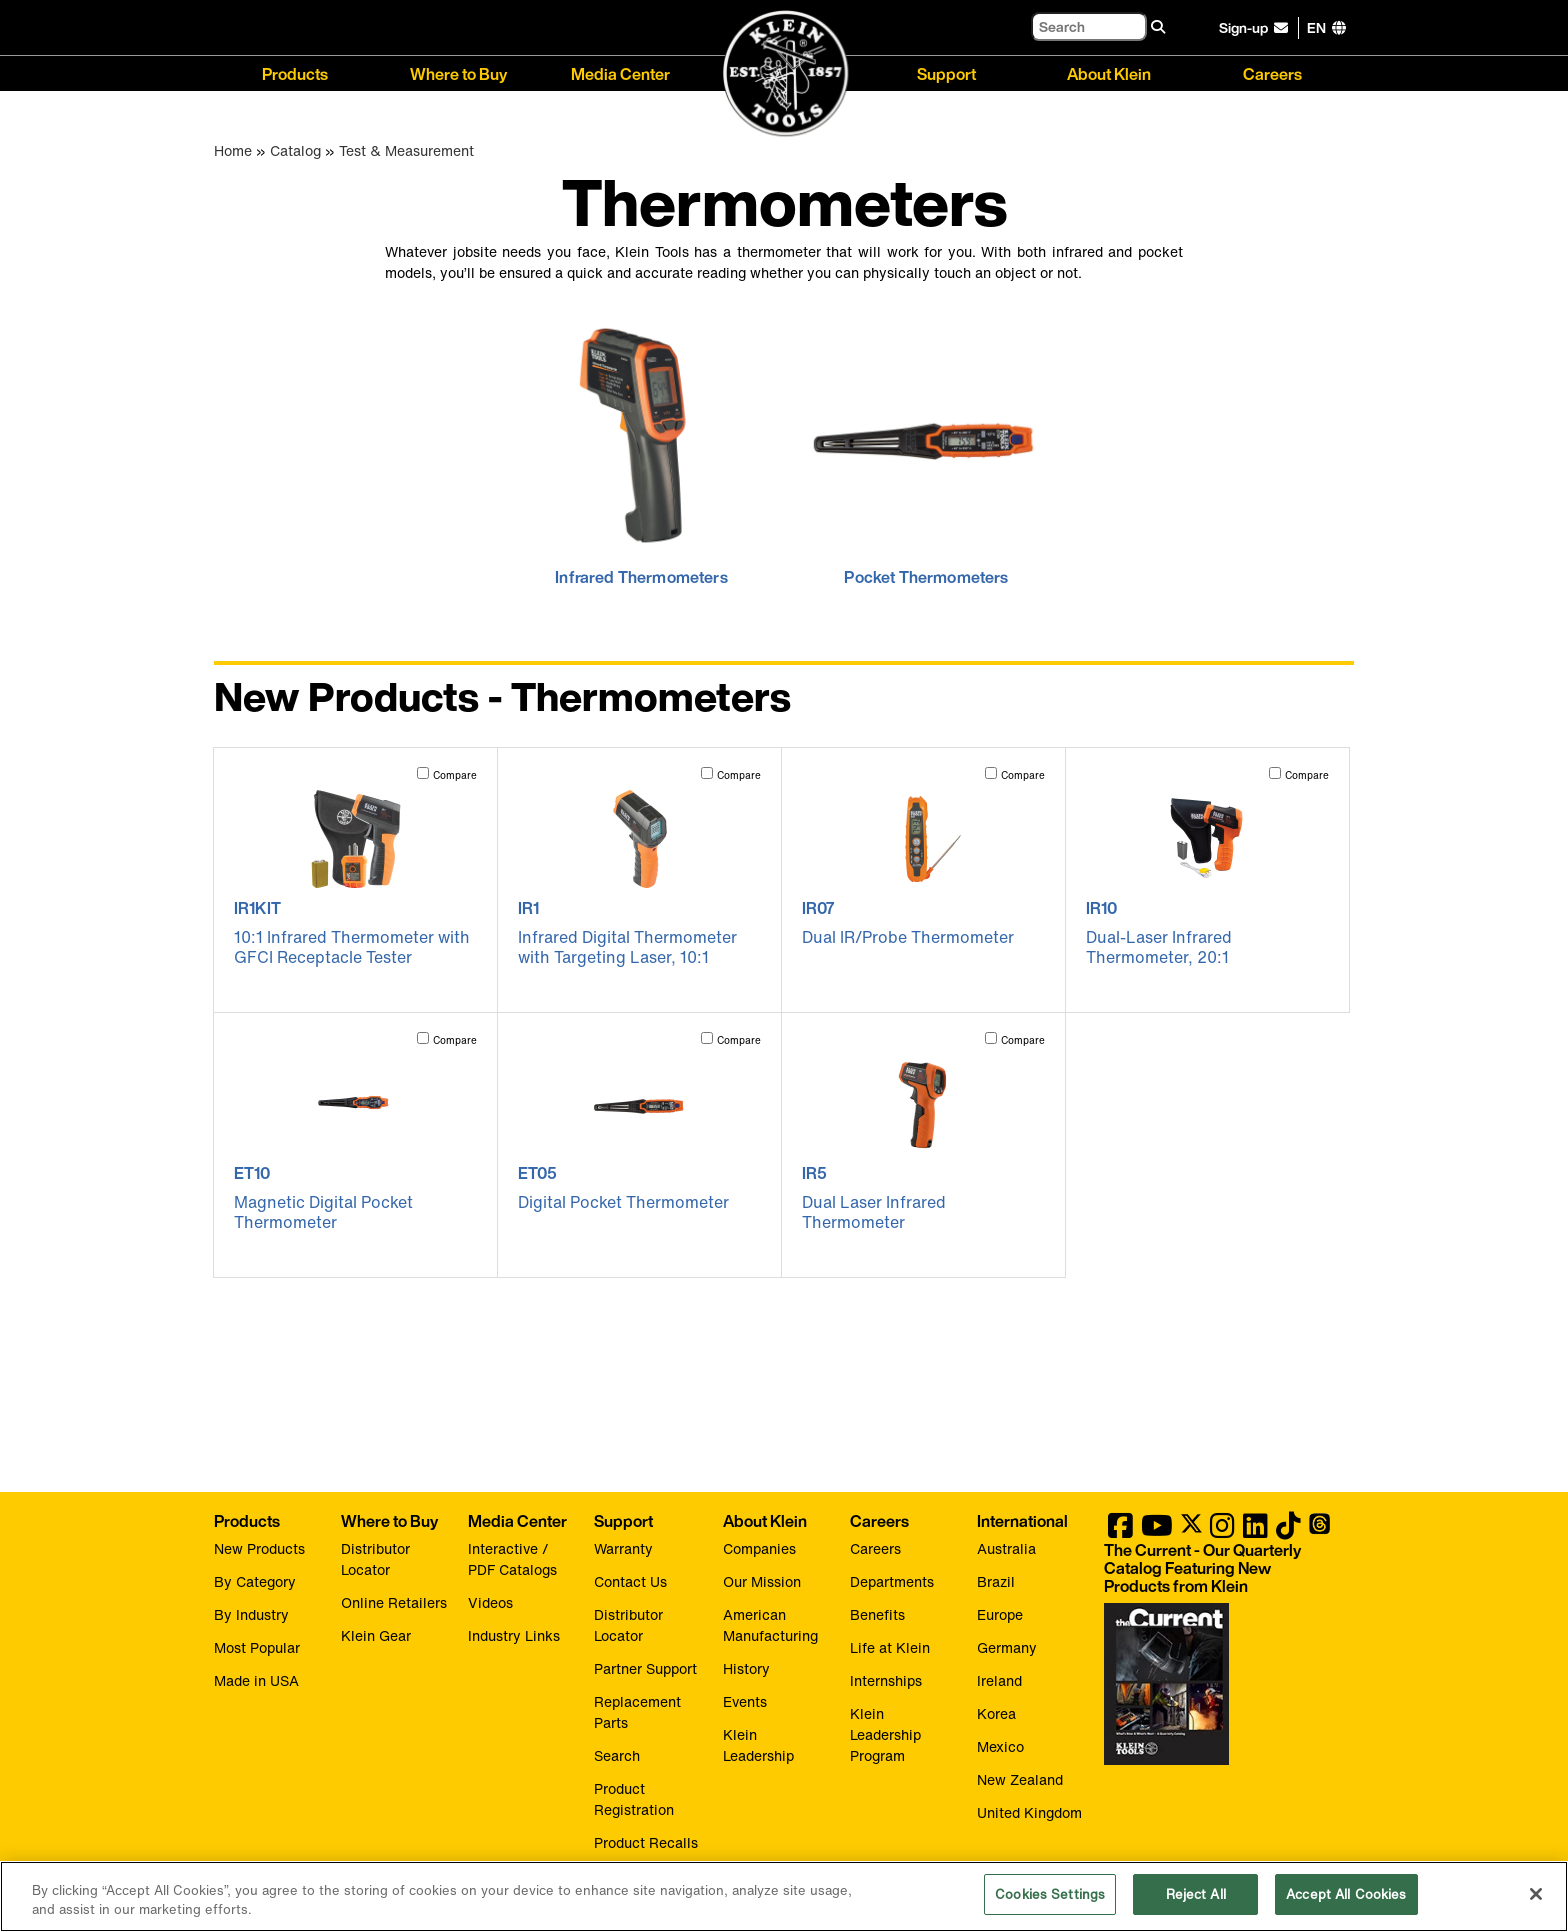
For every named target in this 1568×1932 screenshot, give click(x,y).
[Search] (1089, 26)
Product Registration (634, 1799)
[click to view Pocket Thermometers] (926, 449)
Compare (455, 775)
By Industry (251, 1614)
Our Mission (762, 1581)
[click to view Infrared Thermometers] (641, 449)
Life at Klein (890, 1647)
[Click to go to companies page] (1316, 27)
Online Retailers (394, 1602)
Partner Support (645, 1668)
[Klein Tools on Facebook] (1120, 1530)
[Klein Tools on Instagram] (1222, 1530)
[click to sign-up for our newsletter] (1256, 28)
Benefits (877, 1614)
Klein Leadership (758, 1745)
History (746, 1668)
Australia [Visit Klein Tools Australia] (1006, 1548)
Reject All (1196, 1904)
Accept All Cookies (1346, 1904)
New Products (259, 1548)
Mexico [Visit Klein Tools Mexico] (1000, 1746)
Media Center (620, 72)
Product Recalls (646, 1842)
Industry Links (514, 1635)
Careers (1272, 72)
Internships (886, 1680)
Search (617, 1755)
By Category (255, 1581)
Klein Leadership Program (885, 1734)
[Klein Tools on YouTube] (1157, 1530)
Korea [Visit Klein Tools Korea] (996, 1713)
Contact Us (630, 1581)
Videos (490, 1602)
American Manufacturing (770, 1625)
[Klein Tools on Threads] (1319, 1530)
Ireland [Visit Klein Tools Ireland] (999, 1680)
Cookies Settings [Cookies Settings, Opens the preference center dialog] (1050, 1904)
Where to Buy (458, 72)
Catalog (295, 150)
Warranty (623, 1548)
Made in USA (256, 1680)
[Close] (1536, 1903)
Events (745, 1701)
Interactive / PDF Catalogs (512, 1559)
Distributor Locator (375, 1559)
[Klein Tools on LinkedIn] (1255, 1530)
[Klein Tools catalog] (1219, 1568)
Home (233, 150)
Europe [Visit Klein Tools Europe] (1000, 1614)
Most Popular (257, 1647)
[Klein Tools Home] (784, 74)
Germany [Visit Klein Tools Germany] (1007, 1647)
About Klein (1109, 72)
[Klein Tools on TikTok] (1288, 1530)
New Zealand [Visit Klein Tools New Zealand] (1020, 1779)
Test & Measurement (406, 150)
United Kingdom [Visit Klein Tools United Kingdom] (1029, 1812)
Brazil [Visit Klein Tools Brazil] (996, 1581)
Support (946, 72)
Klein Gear (376, 1635)
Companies (759, 1548)
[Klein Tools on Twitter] (1191, 1530)
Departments (892, 1581)
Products (295, 72)
